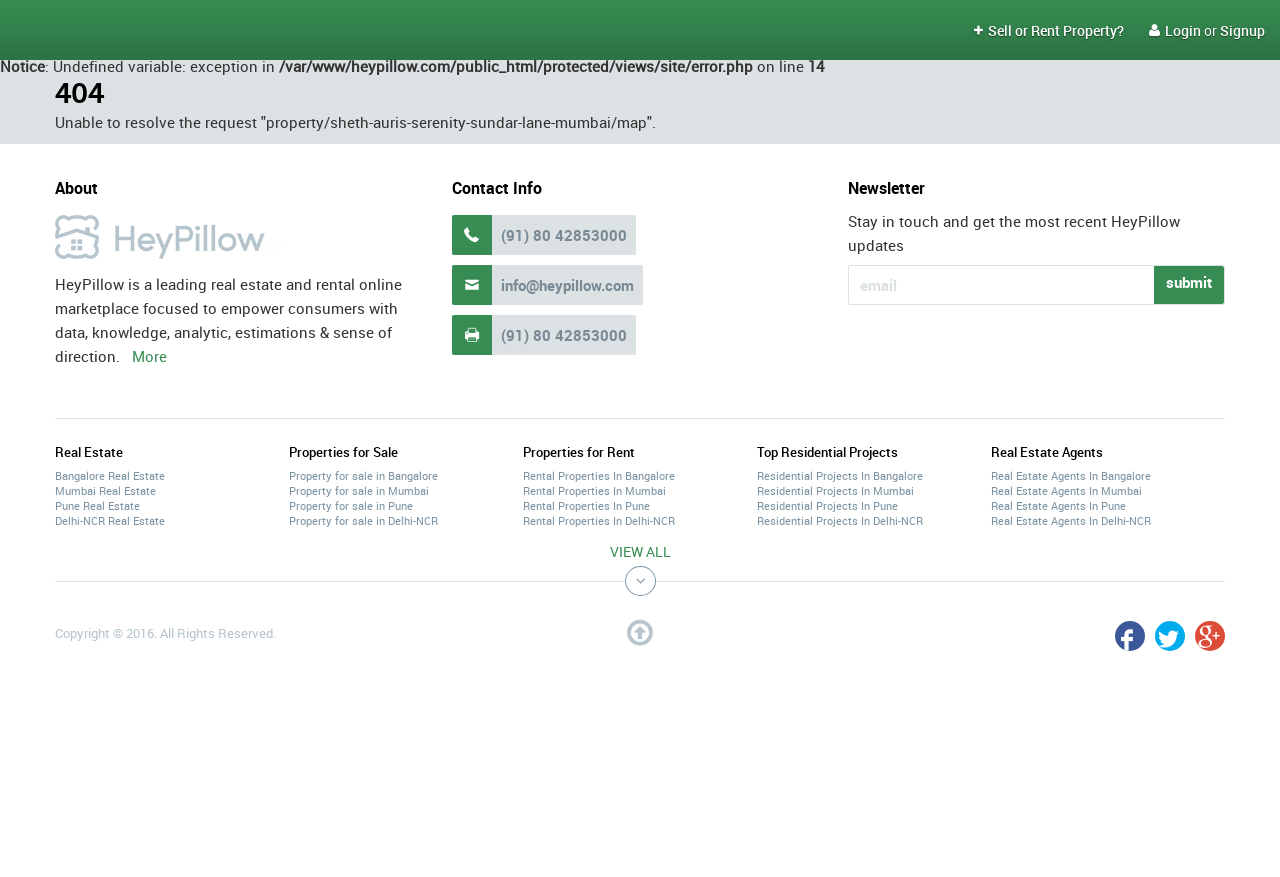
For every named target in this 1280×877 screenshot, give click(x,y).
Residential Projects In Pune (827, 505)
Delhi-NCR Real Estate (110, 520)
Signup (1242, 30)
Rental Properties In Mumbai (594, 490)
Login (1175, 30)
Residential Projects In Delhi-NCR (840, 520)
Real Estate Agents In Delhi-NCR (1071, 520)
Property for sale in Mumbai (359, 490)
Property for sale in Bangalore (363, 475)
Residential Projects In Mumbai (835, 490)
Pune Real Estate (97, 505)
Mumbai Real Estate (105, 490)
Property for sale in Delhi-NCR (363, 520)
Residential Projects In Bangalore (840, 475)
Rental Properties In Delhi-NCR (599, 520)
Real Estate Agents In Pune (1058, 505)
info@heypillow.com (567, 285)
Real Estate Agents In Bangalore (1071, 475)
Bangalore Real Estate (110, 475)
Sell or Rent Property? (1049, 30)
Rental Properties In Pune (586, 505)
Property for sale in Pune (351, 505)
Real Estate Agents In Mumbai (1066, 490)
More (149, 356)
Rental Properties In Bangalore (599, 475)
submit (1189, 282)
